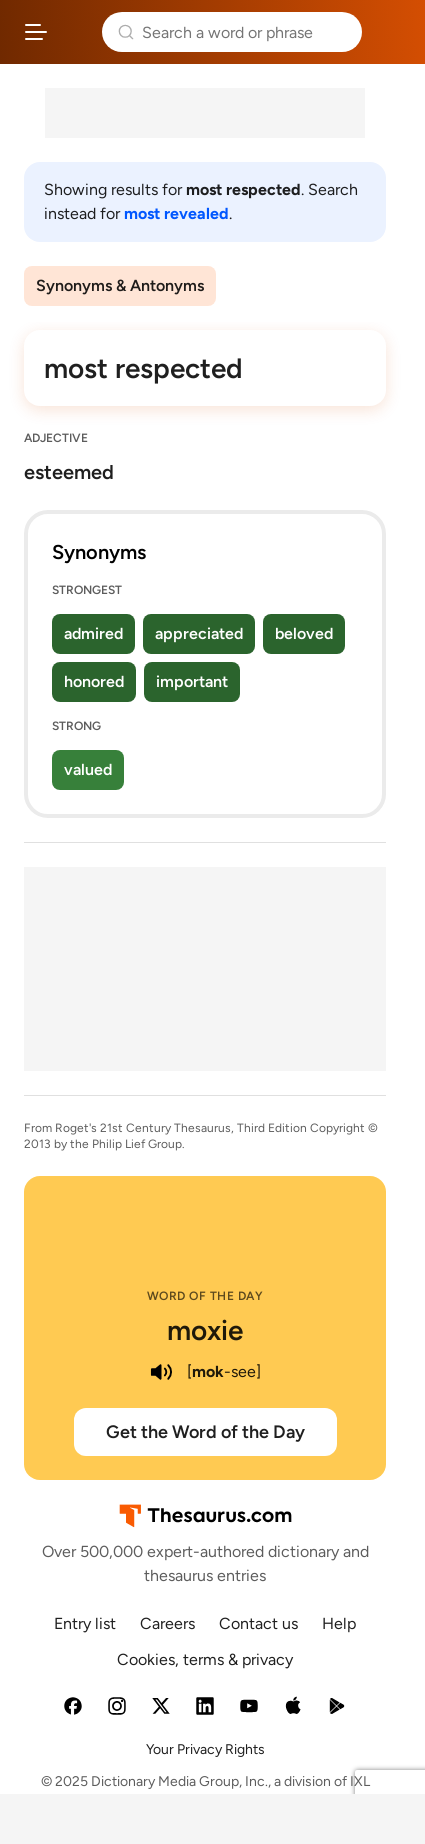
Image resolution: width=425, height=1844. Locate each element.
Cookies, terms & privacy (205, 1659)
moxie (205, 1330)
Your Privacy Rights (205, 1749)
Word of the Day (205, 1296)
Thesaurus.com (75, 32)
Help (339, 1623)
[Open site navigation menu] (36, 32)
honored (94, 681)
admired (93, 633)
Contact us (258, 1623)
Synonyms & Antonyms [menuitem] (120, 285)
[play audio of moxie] (161, 1372)
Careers (167, 1623)
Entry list (85, 1623)
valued (88, 769)
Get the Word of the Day (205, 1432)
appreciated (199, 633)
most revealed (176, 213)
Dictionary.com (389, 32)
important (192, 681)
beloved (304, 633)
